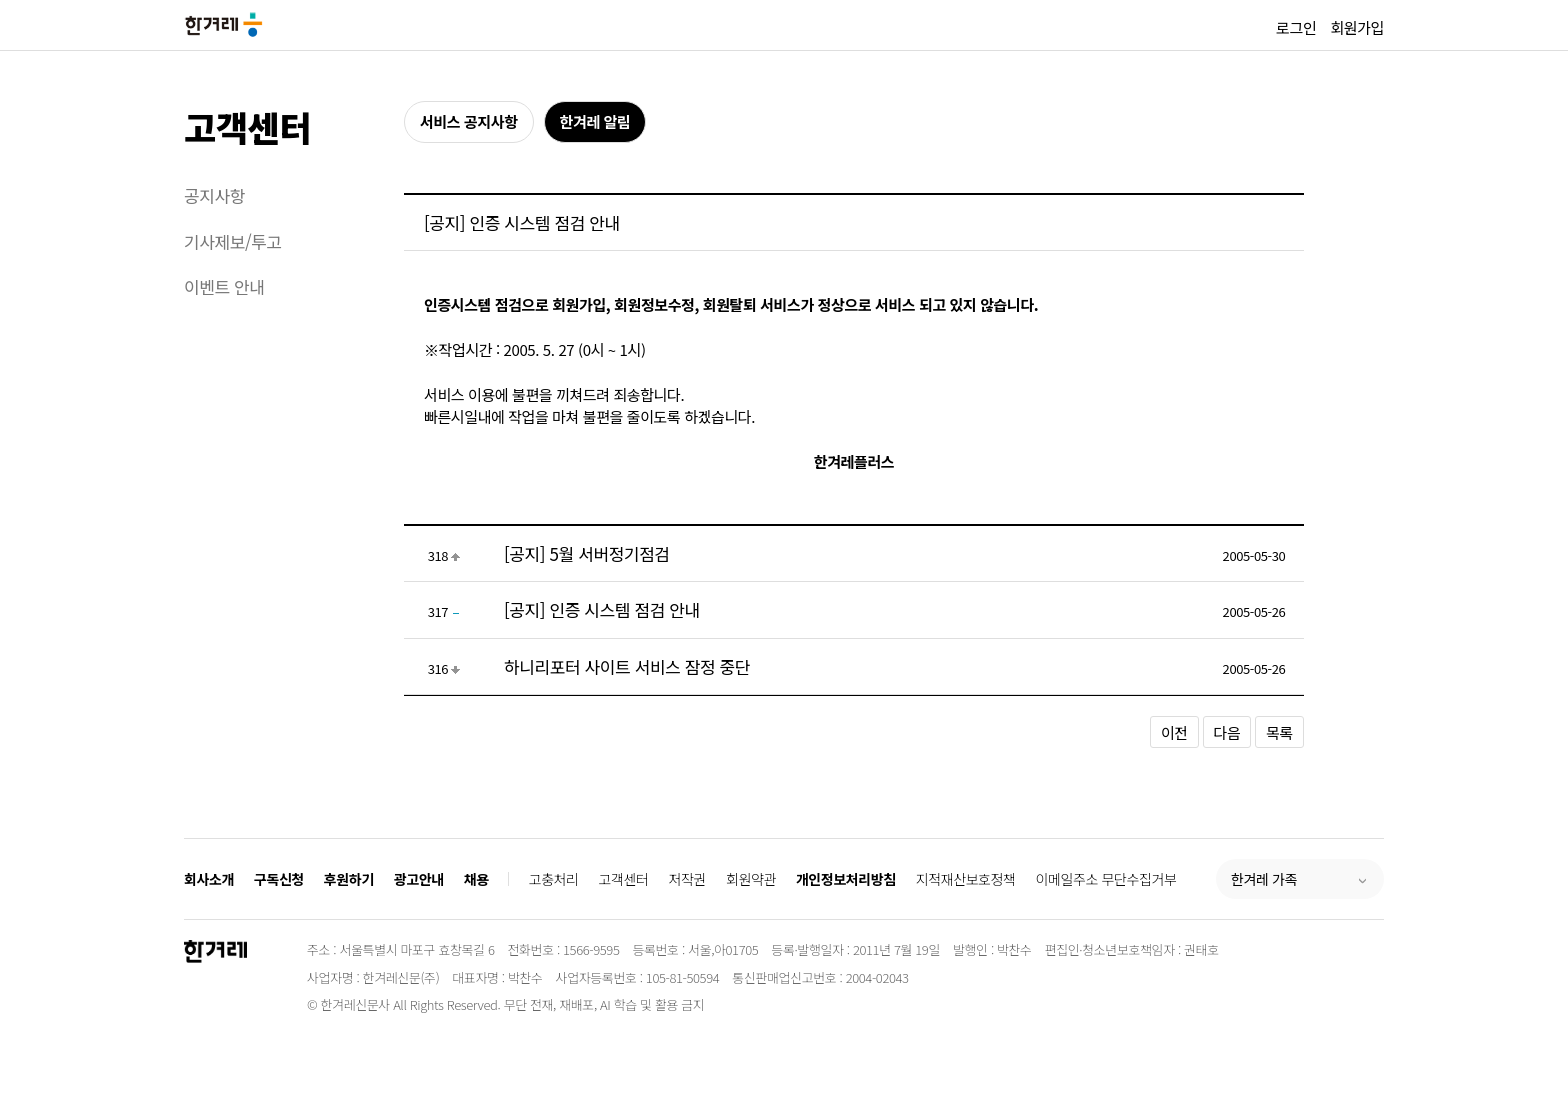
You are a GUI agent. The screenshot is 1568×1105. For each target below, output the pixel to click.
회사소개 (209, 879)
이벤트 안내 (224, 286)
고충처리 (554, 879)
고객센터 (247, 126)
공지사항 (214, 195)
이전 (1174, 732)
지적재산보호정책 (966, 879)
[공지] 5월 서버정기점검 (587, 553)
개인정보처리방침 (846, 879)
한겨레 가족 (1264, 879)
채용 (476, 879)
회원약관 (751, 879)
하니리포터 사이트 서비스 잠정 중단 (627, 666)
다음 (1227, 732)
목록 (1279, 732)
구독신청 (279, 879)
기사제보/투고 (233, 241)
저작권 (687, 879)
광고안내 (419, 879)
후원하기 (349, 879)
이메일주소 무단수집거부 (1106, 879)
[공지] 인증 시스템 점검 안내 (602, 609)
